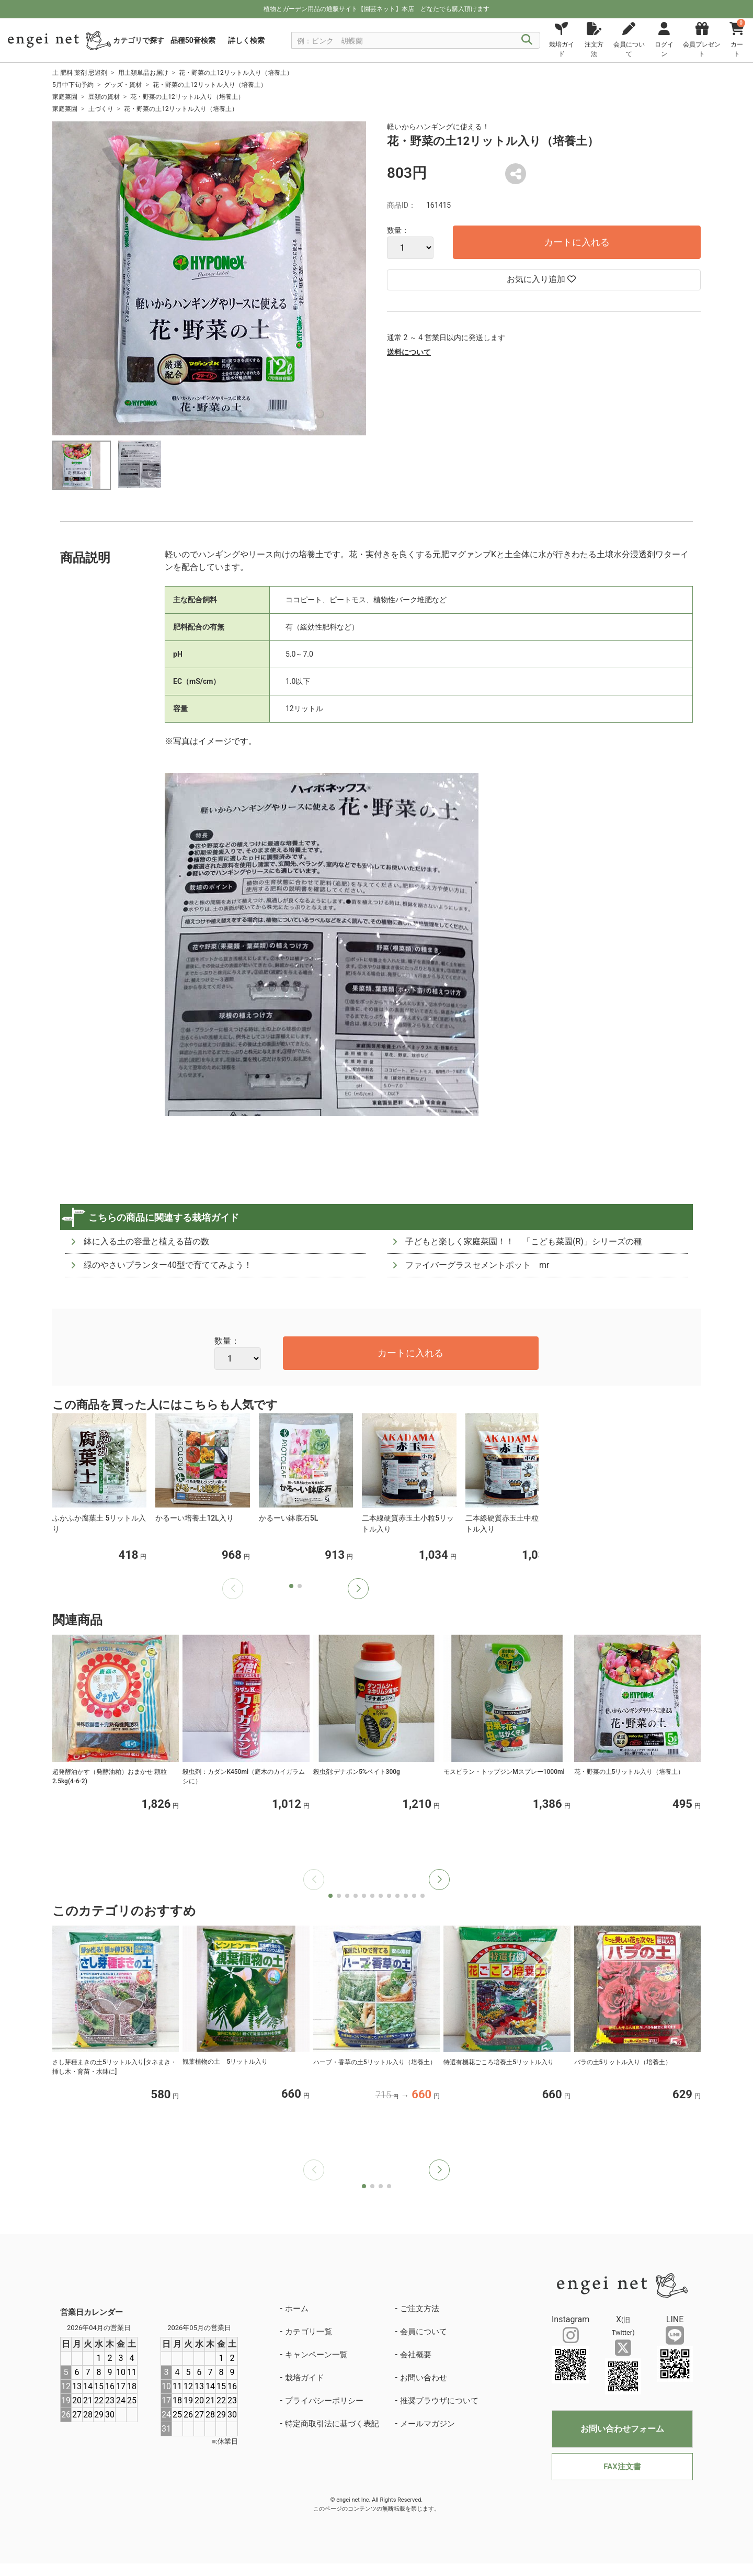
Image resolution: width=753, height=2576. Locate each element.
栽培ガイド (304, 2377)
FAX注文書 (622, 2466)
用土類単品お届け (143, 72)
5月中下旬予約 (73, 84)
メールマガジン (427, 2423)
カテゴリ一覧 (308, 2331)
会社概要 (415, 2354)
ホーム (297, 2308)
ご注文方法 (419, 2308)
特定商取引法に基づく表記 (332, 2423)
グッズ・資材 (123, 84)
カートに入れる (577, 242)
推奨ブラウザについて (439, 2400)
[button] (358, 1588)
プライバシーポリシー (324, 2400)
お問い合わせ (423, 2377)
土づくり (100, 109)
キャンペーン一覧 (316, 2354)
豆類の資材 (104, 96)
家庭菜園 (64, 96)
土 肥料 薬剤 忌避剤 (79, 72)
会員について (423, 2331)
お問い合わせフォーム (622, 2429)
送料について (409, 352)
